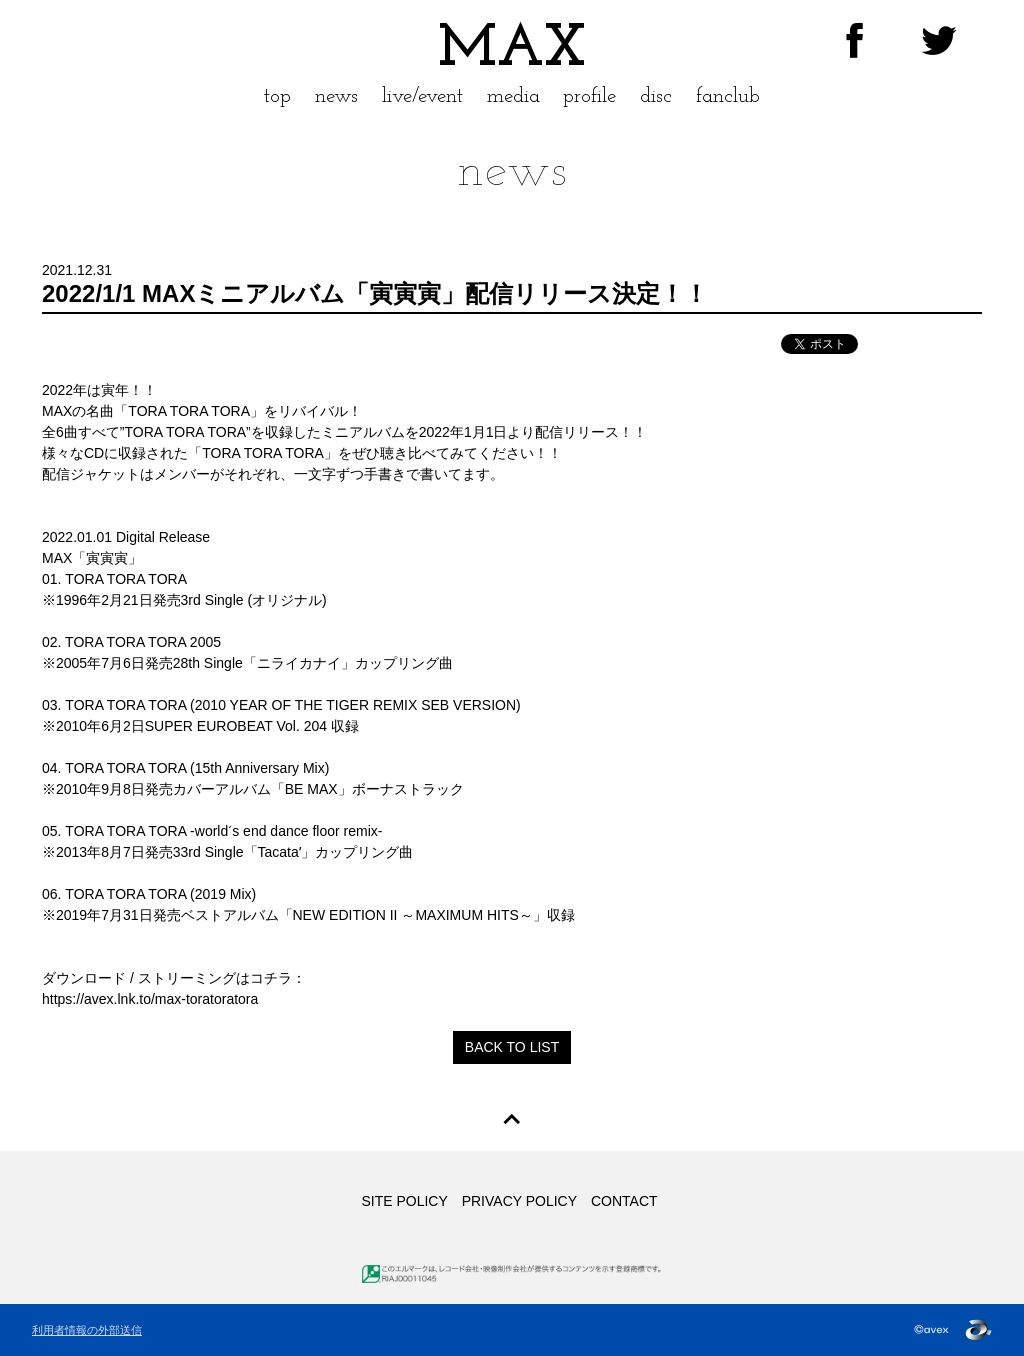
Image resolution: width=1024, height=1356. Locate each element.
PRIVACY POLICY (519, 1201)
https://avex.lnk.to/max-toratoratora (150, 999)
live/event (422, 96)
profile (589, 96)
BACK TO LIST (512, 1047)
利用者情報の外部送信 (87, 1330)
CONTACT (624, 1201)
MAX (512, 50)
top (277, 96)
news (336, 96)
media (513, 96)
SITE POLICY (404, 1201)
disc (656, 96)
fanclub (728, 96)
